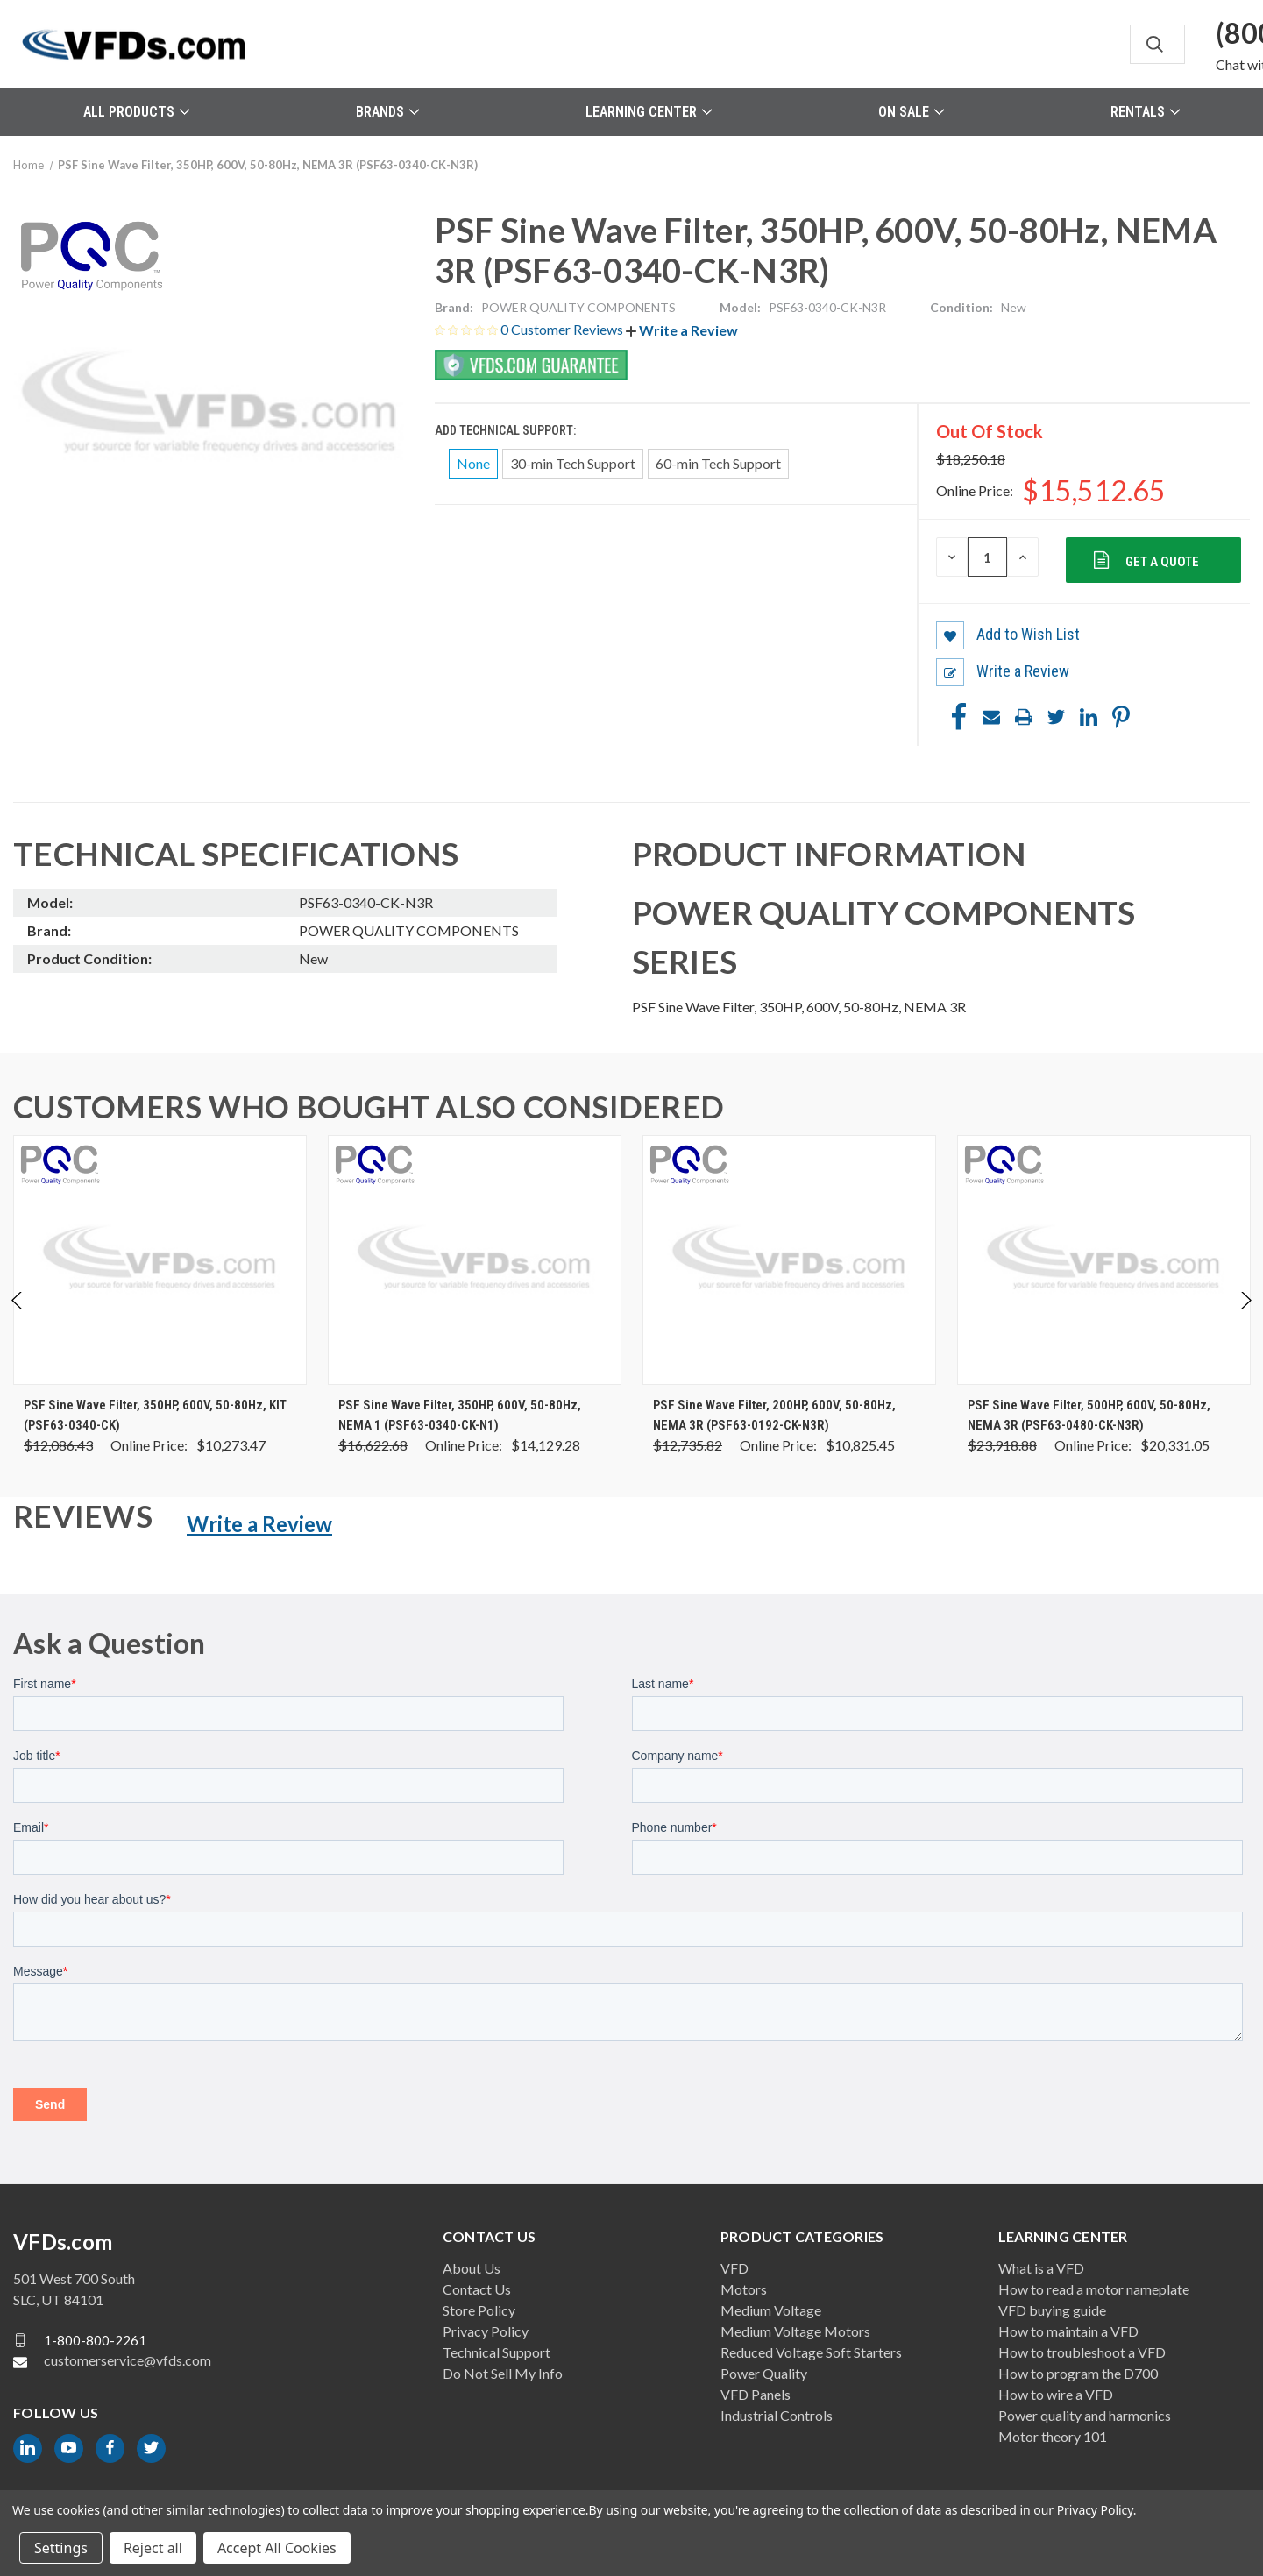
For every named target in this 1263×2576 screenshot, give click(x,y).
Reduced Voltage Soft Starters (811, 2352)
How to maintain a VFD (1068, 2331)
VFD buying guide (1052, 2310)
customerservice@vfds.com (127, 2360)
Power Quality (763, 2373)
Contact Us (477, 2289)
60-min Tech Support (718, 463)
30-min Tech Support (572, 463)
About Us (471, 2268)
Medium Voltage (770, 2310)
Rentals (1145, 111)
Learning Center (648, 111)
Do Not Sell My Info (503, 2373)
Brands (387, 111)
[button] (682, 330)
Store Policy (479, 2310)
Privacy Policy (486, 2331)
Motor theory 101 (1052, 2436)
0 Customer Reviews (563, 329)
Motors (743, 2289)
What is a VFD (1041, 2268)
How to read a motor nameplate (1093, 2289)
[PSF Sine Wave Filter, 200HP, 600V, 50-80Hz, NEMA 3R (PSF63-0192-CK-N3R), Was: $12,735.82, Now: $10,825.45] (789, 1260)
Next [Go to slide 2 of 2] (1245, 1318)
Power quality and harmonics (1084, 2415)
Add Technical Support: (506, 430)
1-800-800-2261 (95, 2339)
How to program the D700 (1078, 2373)
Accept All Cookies (277, 2548)
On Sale (911, 111)
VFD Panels (755, 2394)
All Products (136, 111)
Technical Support (496, 2352)
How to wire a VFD (1055, 2394)
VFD (734, 2268)
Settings (61, 2548)
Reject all (153, 2548)
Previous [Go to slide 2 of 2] (18, 1318)
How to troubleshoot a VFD (1082, 2352)
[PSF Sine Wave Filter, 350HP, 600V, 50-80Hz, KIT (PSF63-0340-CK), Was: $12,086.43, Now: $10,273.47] (160, 1260)
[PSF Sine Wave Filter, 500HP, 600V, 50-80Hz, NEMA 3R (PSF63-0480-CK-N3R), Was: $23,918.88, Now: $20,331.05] (1104, 1260)
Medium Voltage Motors (795, 2331)
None (473, 463)
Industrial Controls (776, 2415)
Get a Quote (1161, 562)
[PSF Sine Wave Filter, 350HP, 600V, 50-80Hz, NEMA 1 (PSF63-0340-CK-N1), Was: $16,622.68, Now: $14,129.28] (474, 1260)
